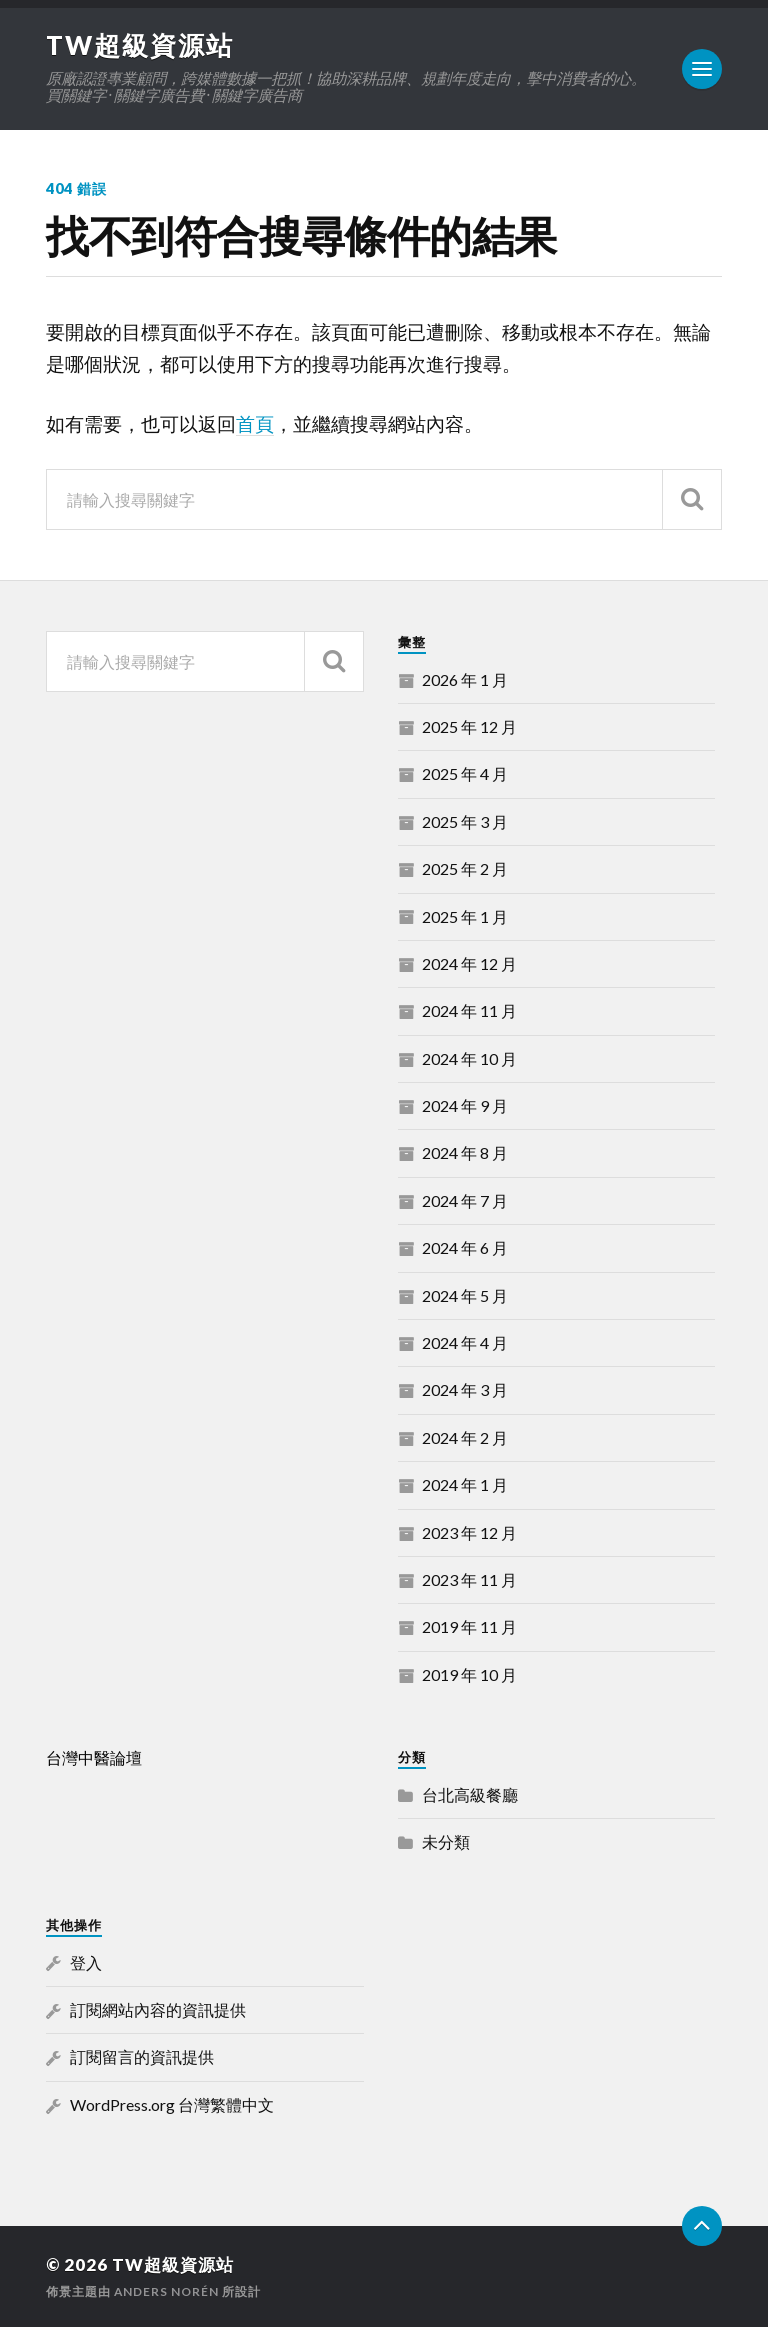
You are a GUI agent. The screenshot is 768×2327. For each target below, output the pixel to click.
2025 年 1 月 (465, 916)
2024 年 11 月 (469, 1010)
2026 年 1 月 (465, 679)
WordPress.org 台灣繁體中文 (172, 2104)
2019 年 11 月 (469, 1626)
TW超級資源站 (140, 45)
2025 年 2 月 (465, 868)
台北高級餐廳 (470, 1794)
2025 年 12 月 (469, 726)
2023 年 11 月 (469, 1579)
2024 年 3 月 (465, 1389)
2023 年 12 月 (469, 1532)
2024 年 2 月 (465, 1437)
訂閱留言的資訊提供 (142, 2056)
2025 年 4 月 (465, 773)
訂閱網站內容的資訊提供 (158, 2009)
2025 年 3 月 (465, 821)
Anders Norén (167, 2290)
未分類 (446, 1841)
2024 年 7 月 (465, 1200)
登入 (86, 1962)
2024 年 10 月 (469, 1058)
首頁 (255, 424)
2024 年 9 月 (465, 1105)
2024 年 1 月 (465, 1484)
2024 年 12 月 (469, 963)
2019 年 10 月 (469, 1674)
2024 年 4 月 (465, 1342)
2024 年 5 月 (465, 1295)
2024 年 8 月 (465, 1152)
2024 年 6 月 (465, 1247)
